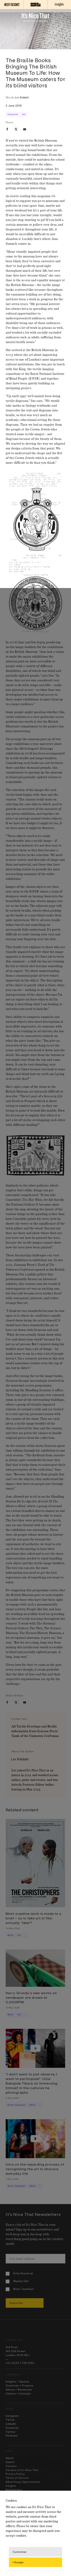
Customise (19, 2551)
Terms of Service (17, 2477)
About (10, 2458)
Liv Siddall (22, 97)
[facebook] (7, 129)
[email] (24, 129)
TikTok (10, 2419)
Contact (11, 2466)
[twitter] (15, 129)
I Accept (18, 2562)
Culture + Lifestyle (18, 2393)
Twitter (11, 2431)
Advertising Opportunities (23, 2481)
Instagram (12, 2415)
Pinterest (12, 2435)
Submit (10, 2462)
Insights (11, 2485)
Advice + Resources (19, 2389)
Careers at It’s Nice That (22, 2470)
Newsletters (14, 2489)
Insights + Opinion (17, 2381)
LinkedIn (11, 2423)
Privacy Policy (15, 2473)
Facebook (12, 2427)
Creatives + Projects (19, 2385)
